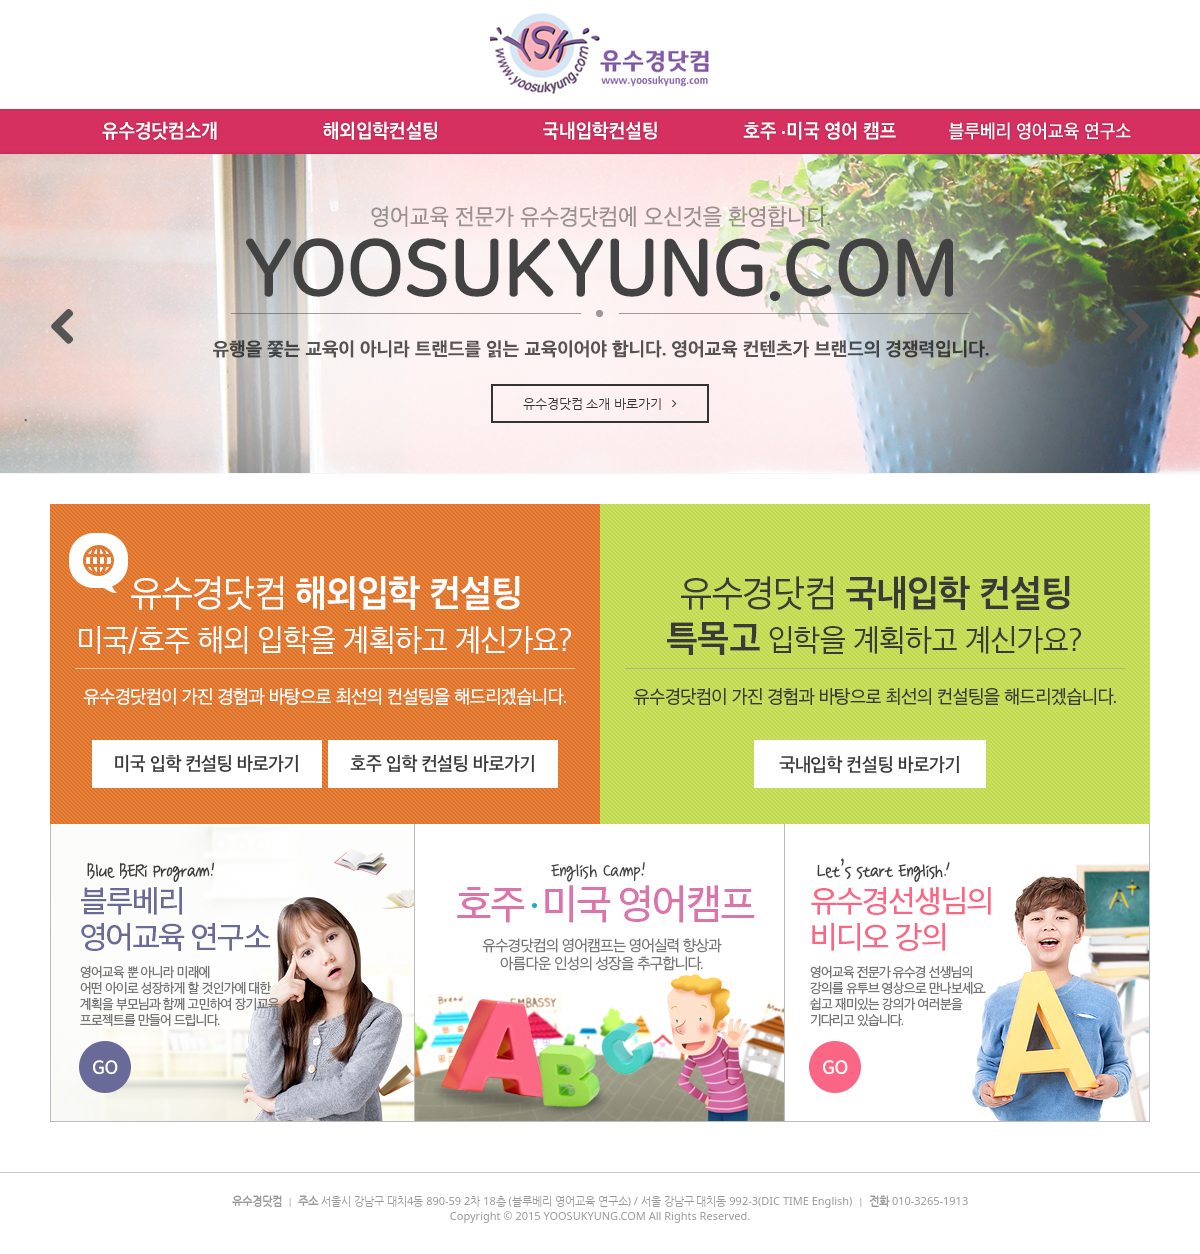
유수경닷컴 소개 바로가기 (600, 403)
